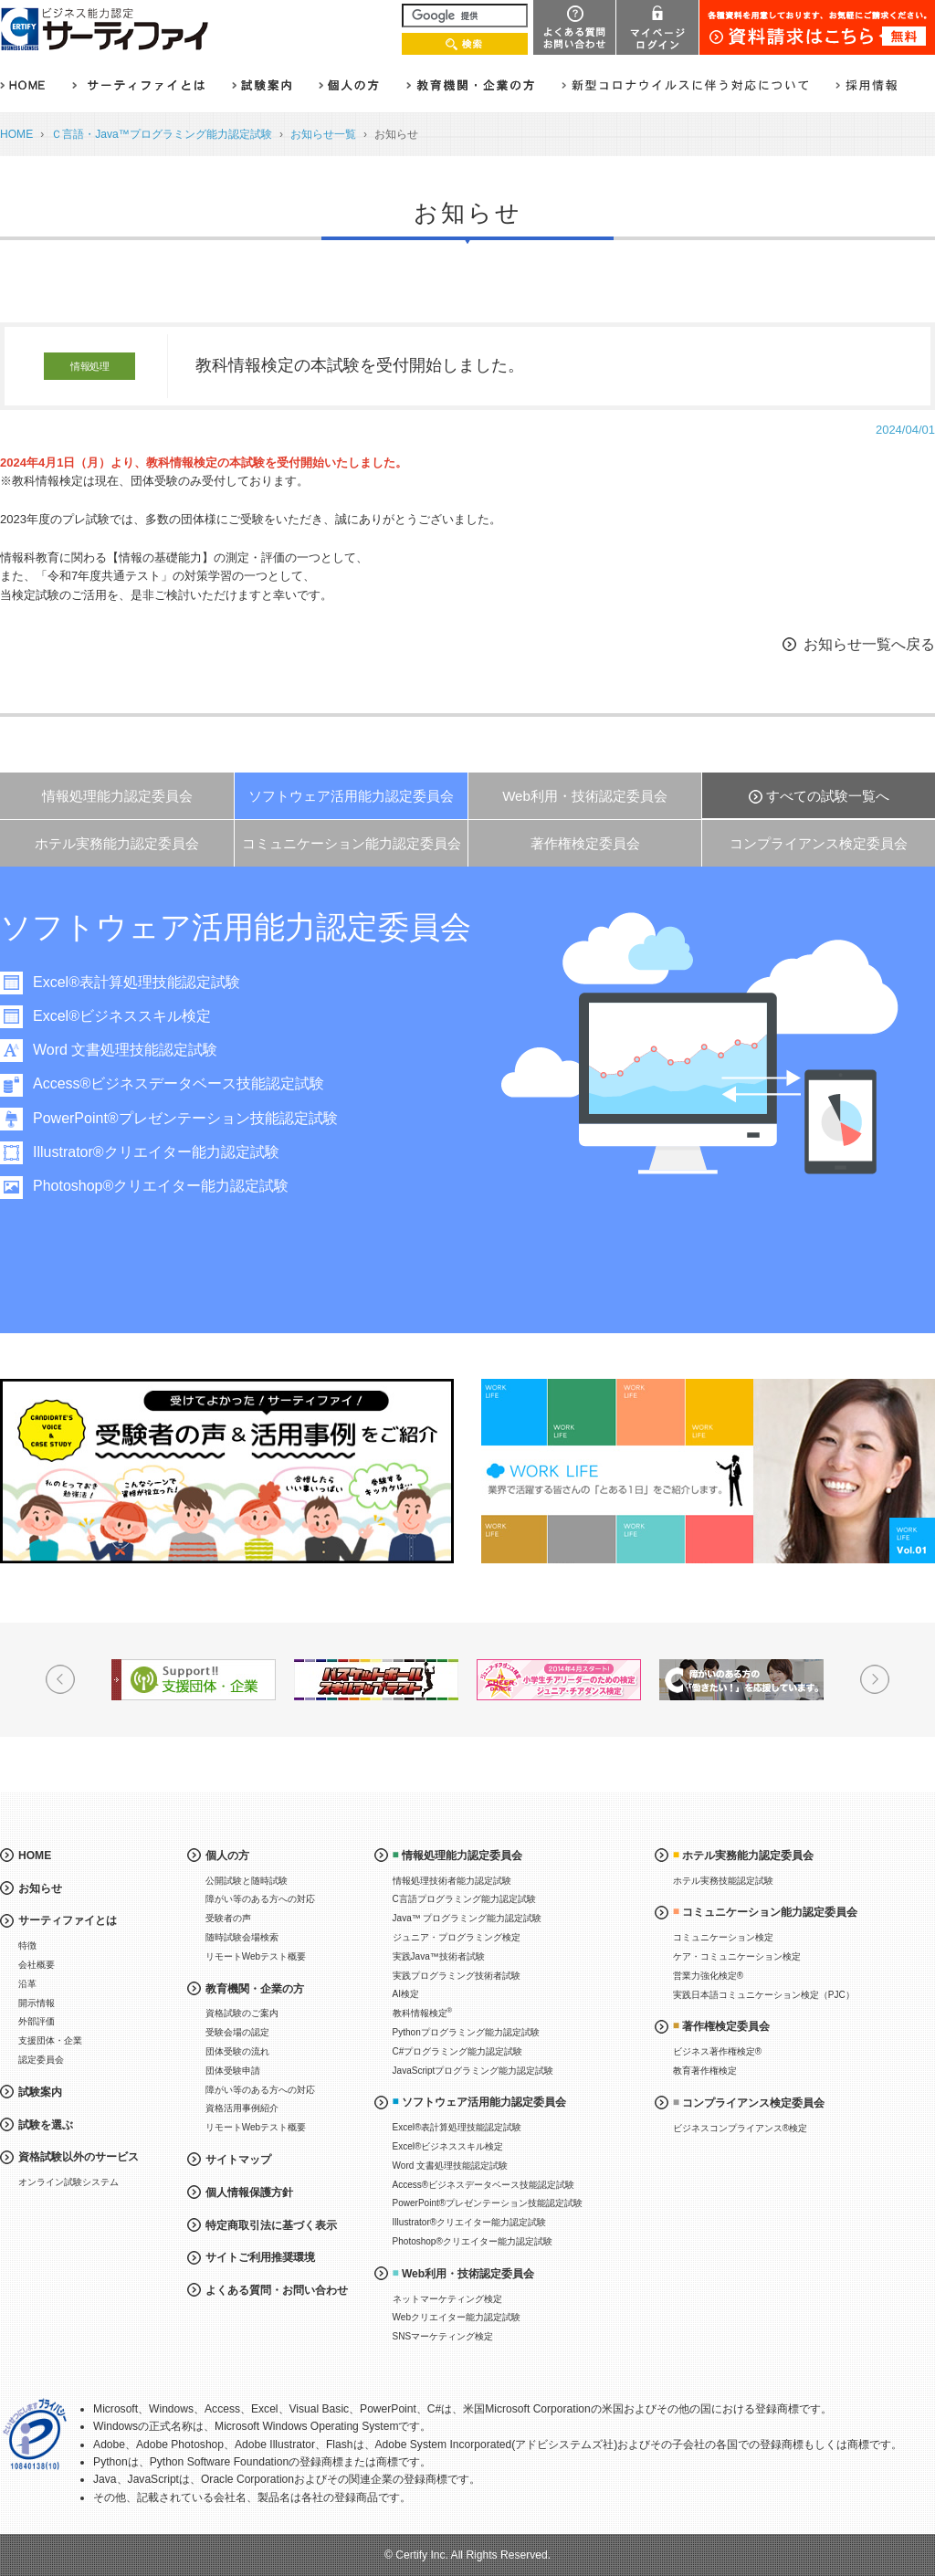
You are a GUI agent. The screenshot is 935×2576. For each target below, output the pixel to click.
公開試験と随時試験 (246, 1881)
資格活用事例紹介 (241, 2108)
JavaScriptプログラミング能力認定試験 (473, 2071)
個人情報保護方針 (249, 2192)
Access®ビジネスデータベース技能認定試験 (178, 1083)
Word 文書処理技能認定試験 (125, 1049)
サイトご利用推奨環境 (260, 2257)
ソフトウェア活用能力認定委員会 (351, 796)
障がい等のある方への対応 (260, 1899)
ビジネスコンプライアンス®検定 (740, 2128)
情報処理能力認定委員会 (117, 796)
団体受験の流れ (237, 2051)
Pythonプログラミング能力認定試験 (466, 2032)
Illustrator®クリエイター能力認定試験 (156, 1152)
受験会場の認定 (237, 2032)
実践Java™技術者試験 (439, 1956)
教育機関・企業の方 (254, 1988)
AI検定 (406, 1994)
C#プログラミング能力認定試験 (458, 2051)
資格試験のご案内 (241, 2013)
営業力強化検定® (708, 1976)
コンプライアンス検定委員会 (819, 843)
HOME (16, 134)
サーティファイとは (67, 1920)
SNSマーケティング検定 (443, 2336)
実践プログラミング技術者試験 (456, 1976)
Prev (60, 1679)
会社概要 (36, 1965)
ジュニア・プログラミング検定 (456, 1937)
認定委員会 (41, 2060)
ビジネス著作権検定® (717, 2051)
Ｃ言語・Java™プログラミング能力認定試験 (161, 134)
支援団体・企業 (50, 2040)
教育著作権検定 (705, 2071)
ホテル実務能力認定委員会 (117, 843)
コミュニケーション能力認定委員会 (351, 843)
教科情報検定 (423, 2012)
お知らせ (40, 1888)
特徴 (27, 1945)
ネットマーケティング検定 (447, 2299)
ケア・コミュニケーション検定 (737, 1956)
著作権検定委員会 (585, 843)
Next (874, 1679)
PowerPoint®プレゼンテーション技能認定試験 (185, 1118)
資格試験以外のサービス (78, 2156)
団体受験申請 (232, 2071)
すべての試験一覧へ (827, 796)
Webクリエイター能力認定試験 (456, 2317)
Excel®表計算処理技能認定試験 (136, 982)
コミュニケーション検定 (723, 1937)
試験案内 (40, 2092)
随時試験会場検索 (241, 1937)
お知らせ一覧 (323, 134)
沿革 (27, 1984)
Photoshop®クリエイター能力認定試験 (161, 1185)
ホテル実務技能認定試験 (723, 1881)
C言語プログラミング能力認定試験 (464, 1899)
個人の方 (227, 1855)
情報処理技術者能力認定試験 (452, 1881)
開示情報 (36, 2003)
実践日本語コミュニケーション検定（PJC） (764, 1995)
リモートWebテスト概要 (255, 1956)
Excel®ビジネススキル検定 (122, 1016)
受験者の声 (228, 1918)
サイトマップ (238, 2159)
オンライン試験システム (68, 2182)
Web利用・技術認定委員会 (584, 796)
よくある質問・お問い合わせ (276, 2290)
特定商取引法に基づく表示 (271, 2225)
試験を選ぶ (45, 2125)
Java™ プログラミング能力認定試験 (467, 1918)
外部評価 (36, 2021)
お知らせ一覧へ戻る (869, 644)
